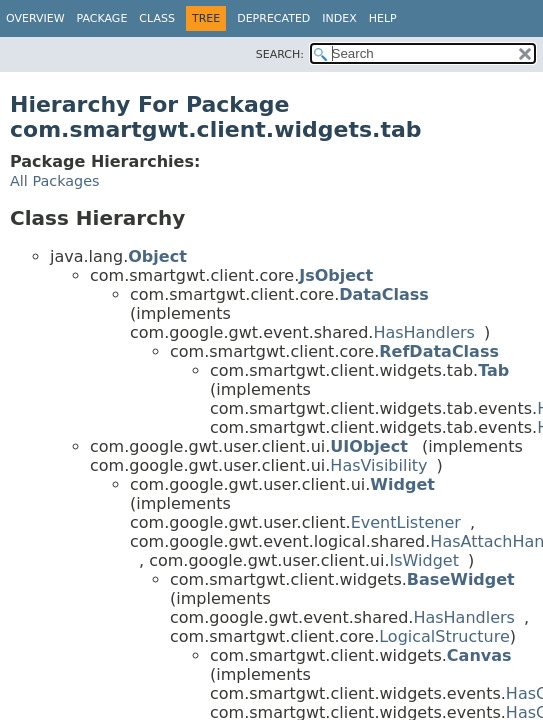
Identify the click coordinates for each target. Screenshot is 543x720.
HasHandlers (424, 332)
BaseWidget (461, 579)
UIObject (368, 446)
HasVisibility (378, 465)
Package (102, 18)
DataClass (384, 294)
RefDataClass (439, 351)
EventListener (406, 522)
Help (383, 18)
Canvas (479, 655)
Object (157, 256)
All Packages (55, 181)
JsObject (336, 275)
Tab (493, 370)
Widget (402, 484)
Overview (35, 18)
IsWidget (424, 560)
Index (339, 18)
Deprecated (273, 18)
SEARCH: (280, 54)
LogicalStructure (444, 636)
